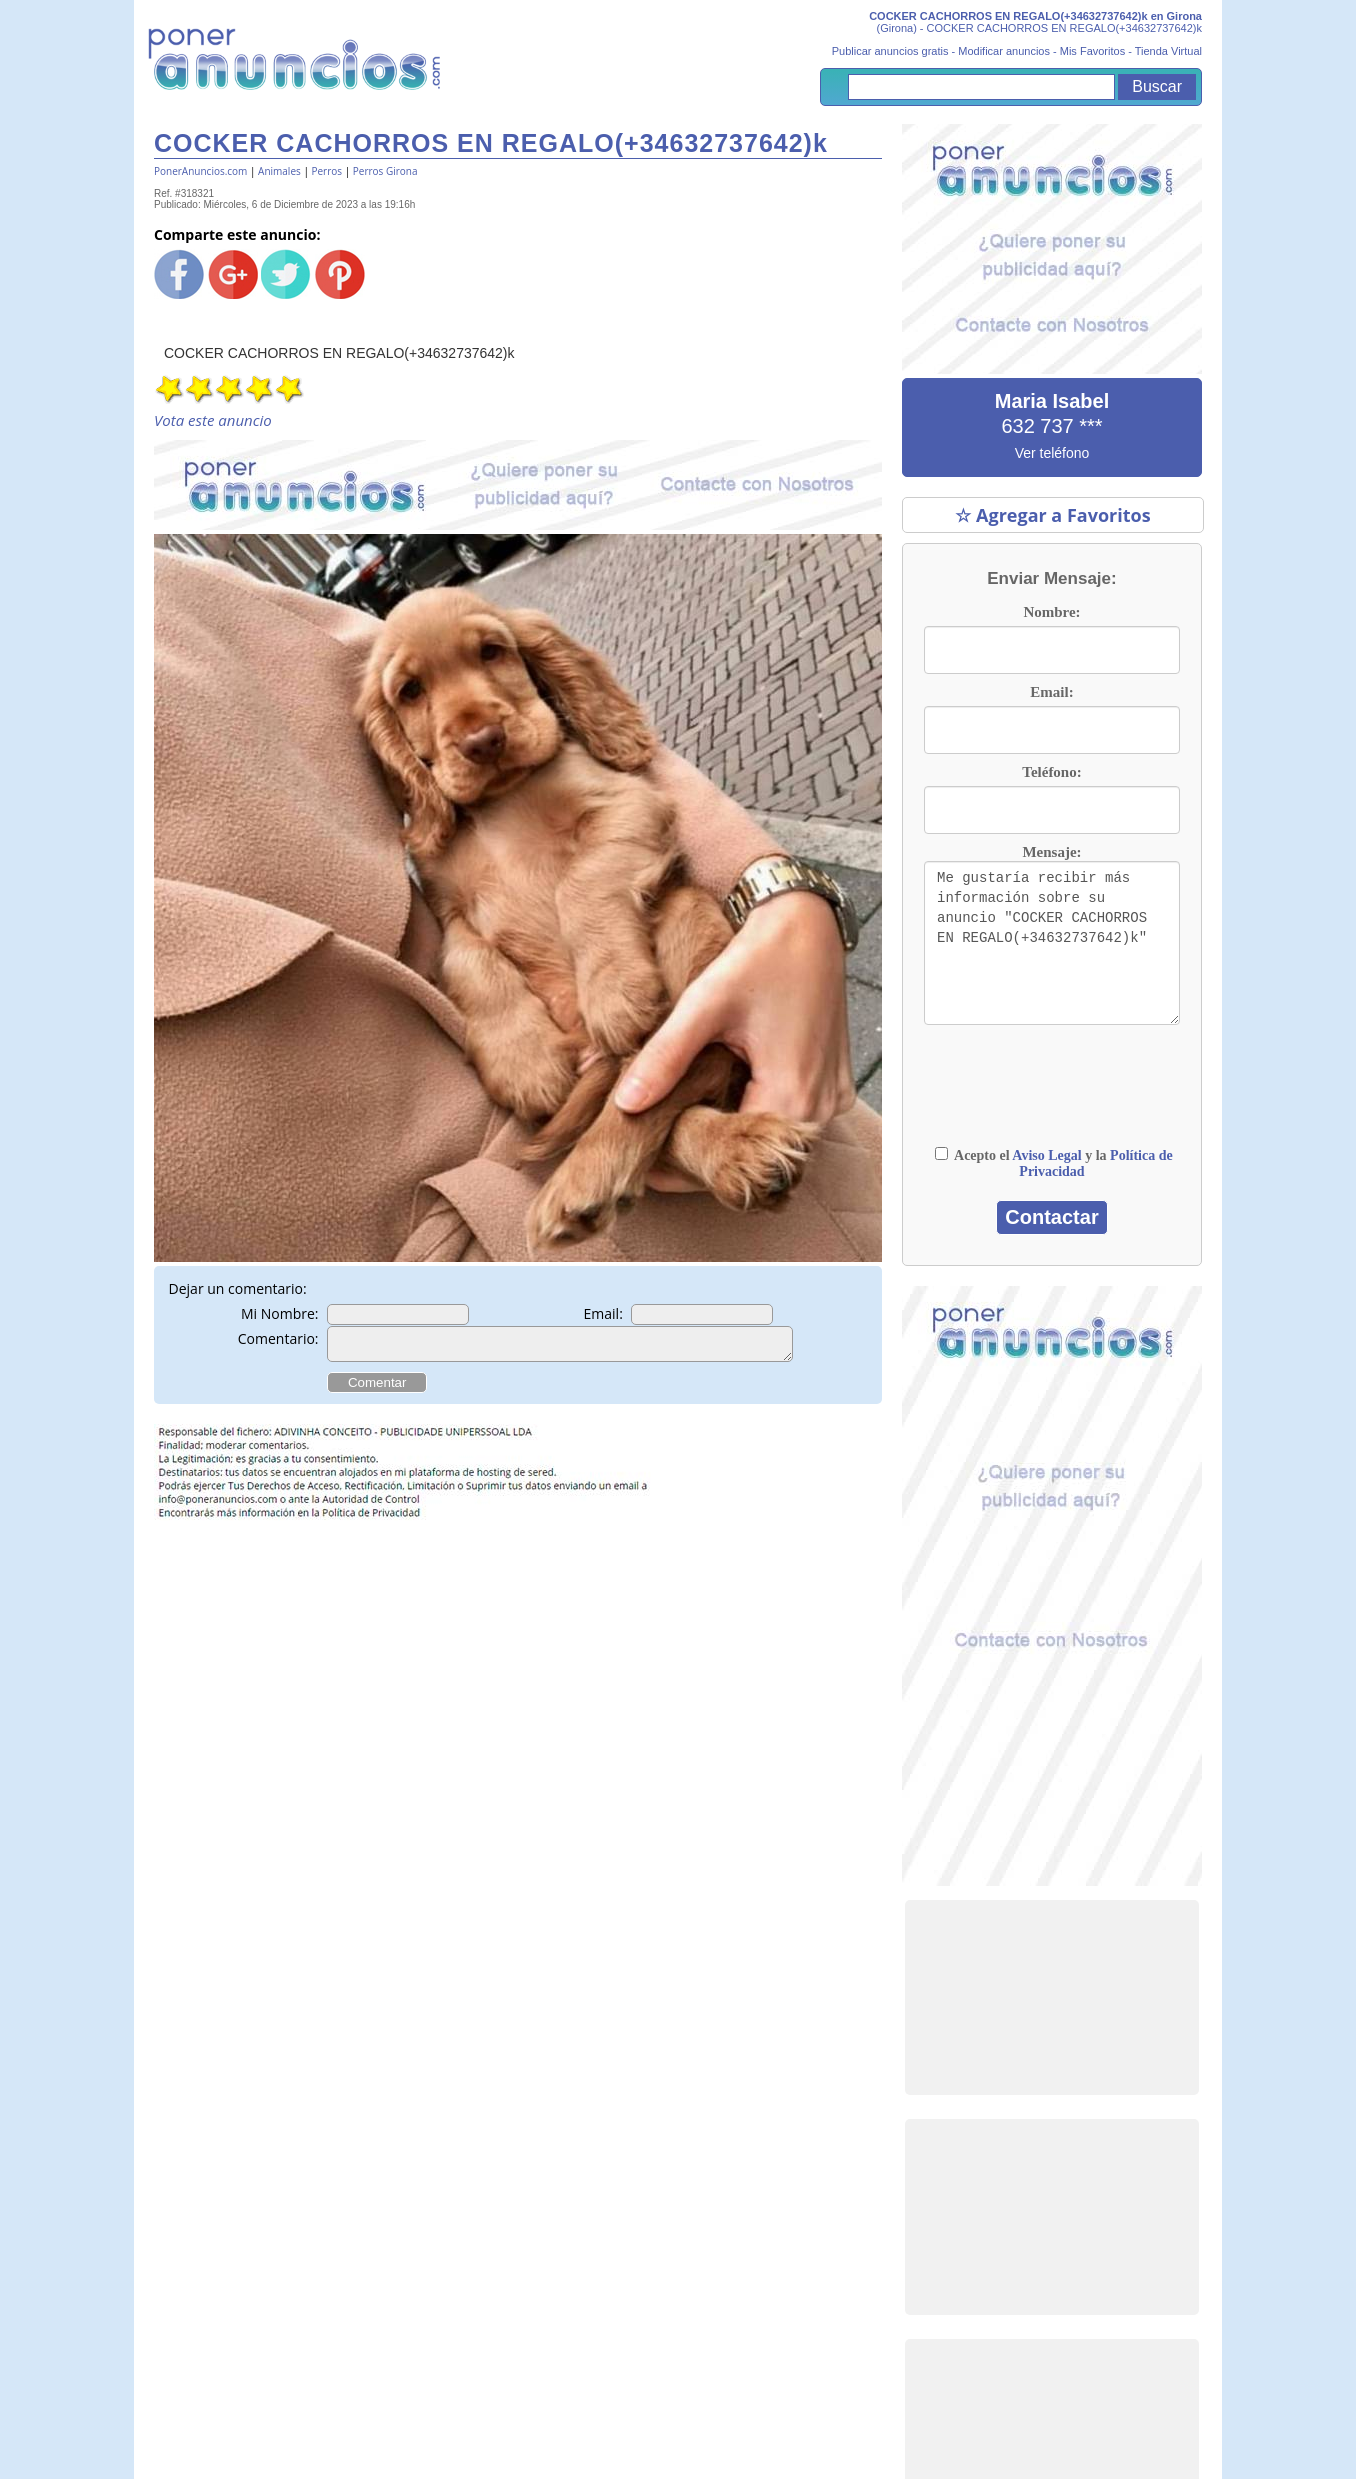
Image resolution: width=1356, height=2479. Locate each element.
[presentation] (1052, 1095)
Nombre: (1051, 612)
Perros (326, 171)
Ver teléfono (1052, 453)
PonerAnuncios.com (200, 171)
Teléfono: (1051, 772)
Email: (603, 1313)
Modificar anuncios (1004, 51)
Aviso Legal (1046, 1155)
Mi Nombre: (280, 1313)
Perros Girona (385, 171)
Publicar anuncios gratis (890, 51)
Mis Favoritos (1092, 51)
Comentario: (278, 1338)
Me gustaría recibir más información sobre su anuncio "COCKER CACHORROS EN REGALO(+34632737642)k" (1052, 943)
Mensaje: (1051, 852)
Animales (279, 171)
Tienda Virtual (1168, 51)
